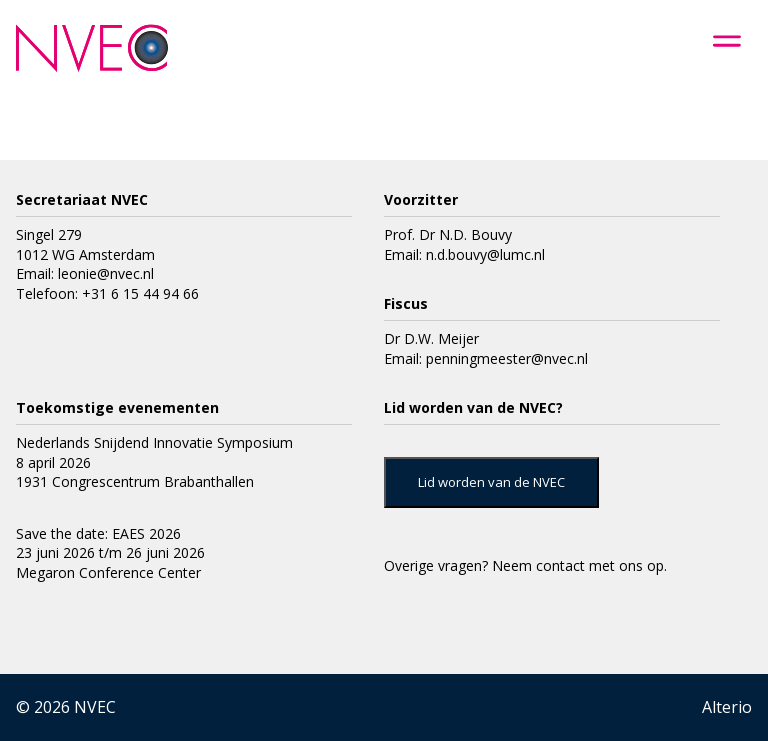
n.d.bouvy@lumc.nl (485, 254)
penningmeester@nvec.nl (507, 358)
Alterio (727, 707)
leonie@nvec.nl (106, 273)
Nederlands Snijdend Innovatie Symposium (154, 442)
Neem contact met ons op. (579, 565)
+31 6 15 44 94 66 (140, 293)
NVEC (95, 707)
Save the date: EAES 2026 (98, 533)
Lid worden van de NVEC (491, 482)
